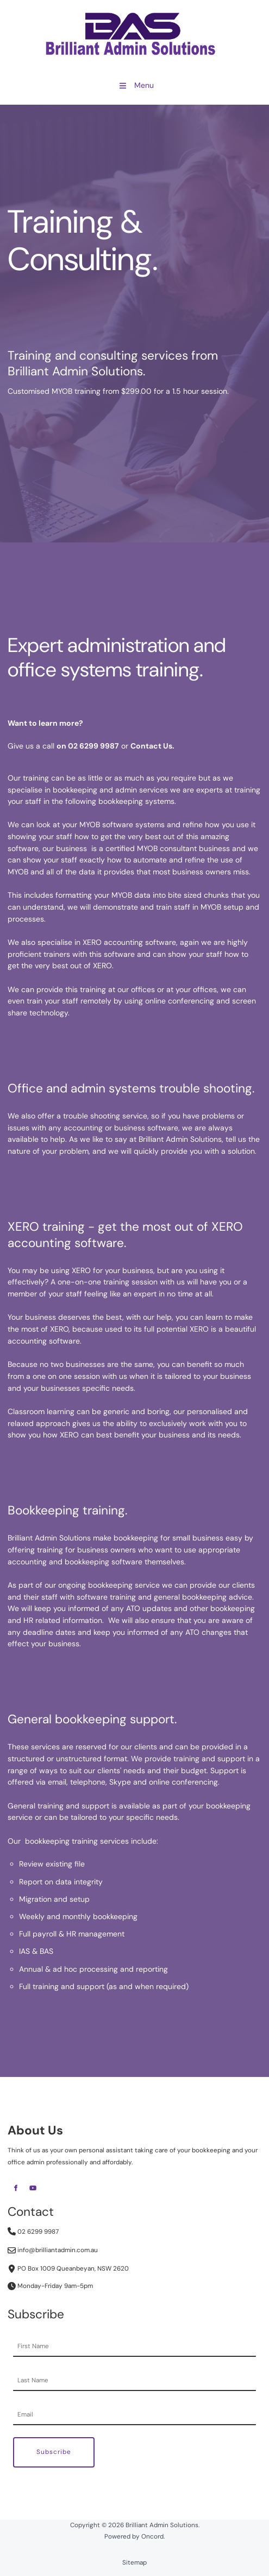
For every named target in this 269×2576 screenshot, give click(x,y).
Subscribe (53, 2451)
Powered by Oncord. (134, 2536)
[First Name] (134, 2347)
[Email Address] (134, 2415)
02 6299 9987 (33, 2231)
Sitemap (134, 2562)
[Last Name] (134, 2381)
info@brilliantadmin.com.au (53, 2250)
